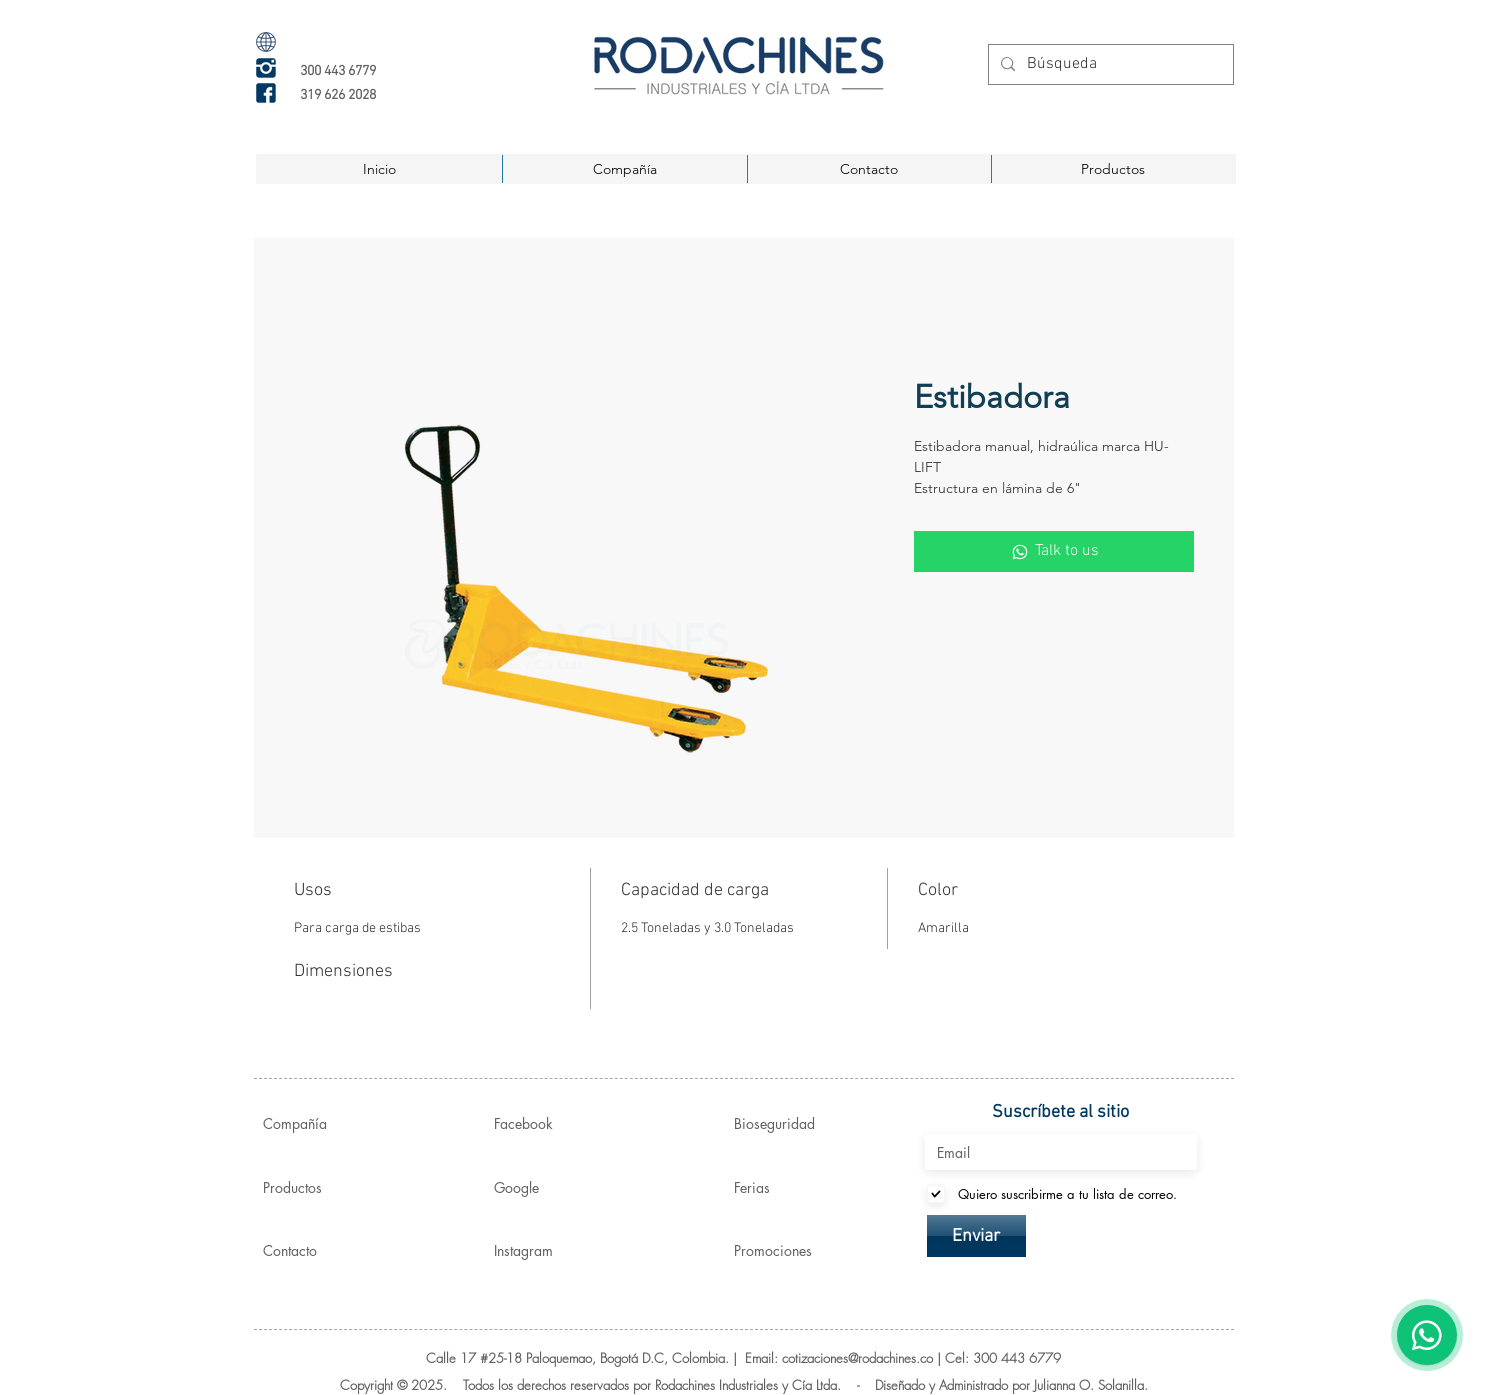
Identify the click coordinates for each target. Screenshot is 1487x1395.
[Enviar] (976, 1236)
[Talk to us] (1054, 551)
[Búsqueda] (1109, 64)
